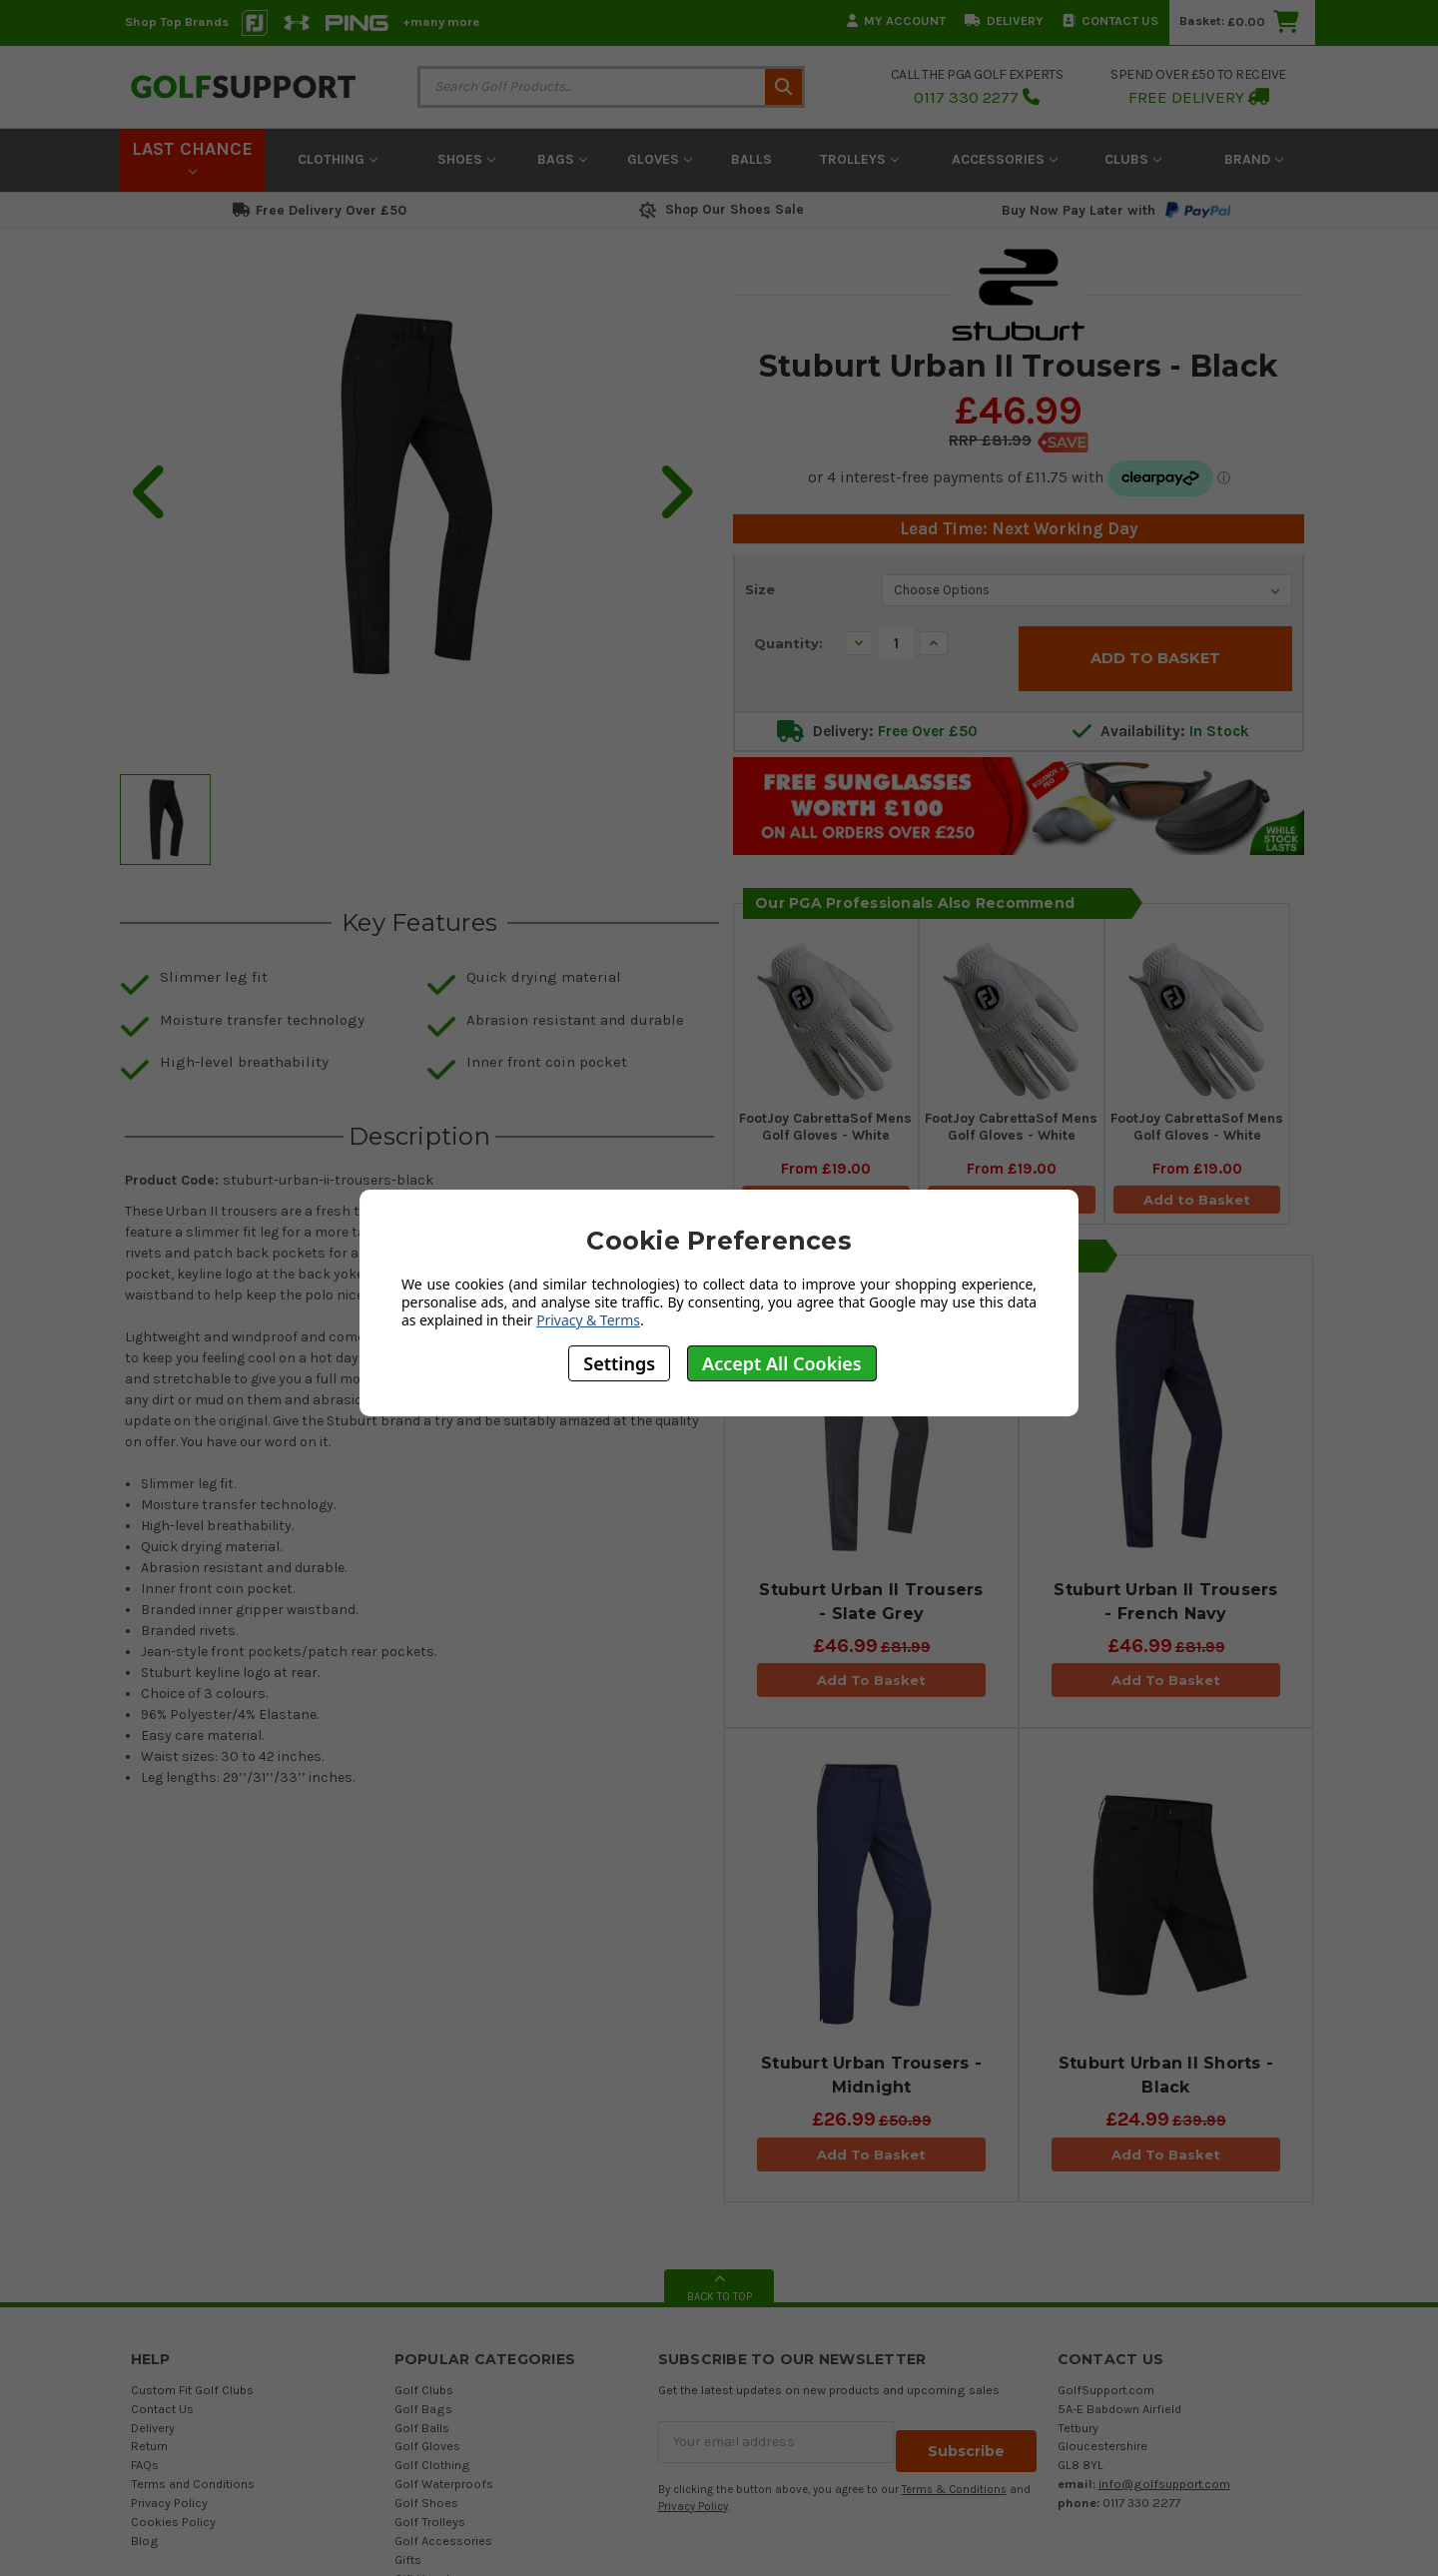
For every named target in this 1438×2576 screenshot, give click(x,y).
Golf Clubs (423, 2393)
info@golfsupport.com (1164, 2487)
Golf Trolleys (429, 2525)
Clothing (337, 159)
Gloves (659, 159)
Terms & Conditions (954, 2484)
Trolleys (859, 159)
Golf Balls (421, 2431)
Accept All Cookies (782, 1363)
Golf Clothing (432, 2468)
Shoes (466, 159)
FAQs (145, 2468)
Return (149, 2450)
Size (760, 589)
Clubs (1132, 159)
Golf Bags (423, 2412)
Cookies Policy (173, 2525)
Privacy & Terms (588, 1319)
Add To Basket (871, 1685)
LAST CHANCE (192, 157)
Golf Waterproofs (443, 2487)
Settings (619, 1363)
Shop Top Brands (177, 21)
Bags (562, 159)
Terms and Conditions (193, 2487)
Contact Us (1110, 20)
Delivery (1004, 20)
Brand (1253, 159)
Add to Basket (1197, 1197)
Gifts (407, 2563)
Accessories (1005, 159)
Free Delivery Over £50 (319, 210)
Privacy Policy (169, 2506)
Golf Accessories (443, 2544)
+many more (440, 21)
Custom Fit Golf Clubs (192, 2393)
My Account (896, 20)
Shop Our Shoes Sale (719, 209)
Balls (751, 159)
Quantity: (788, 643)
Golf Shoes (426, 2506)
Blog (145, 2544)
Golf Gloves (427, 2450)
